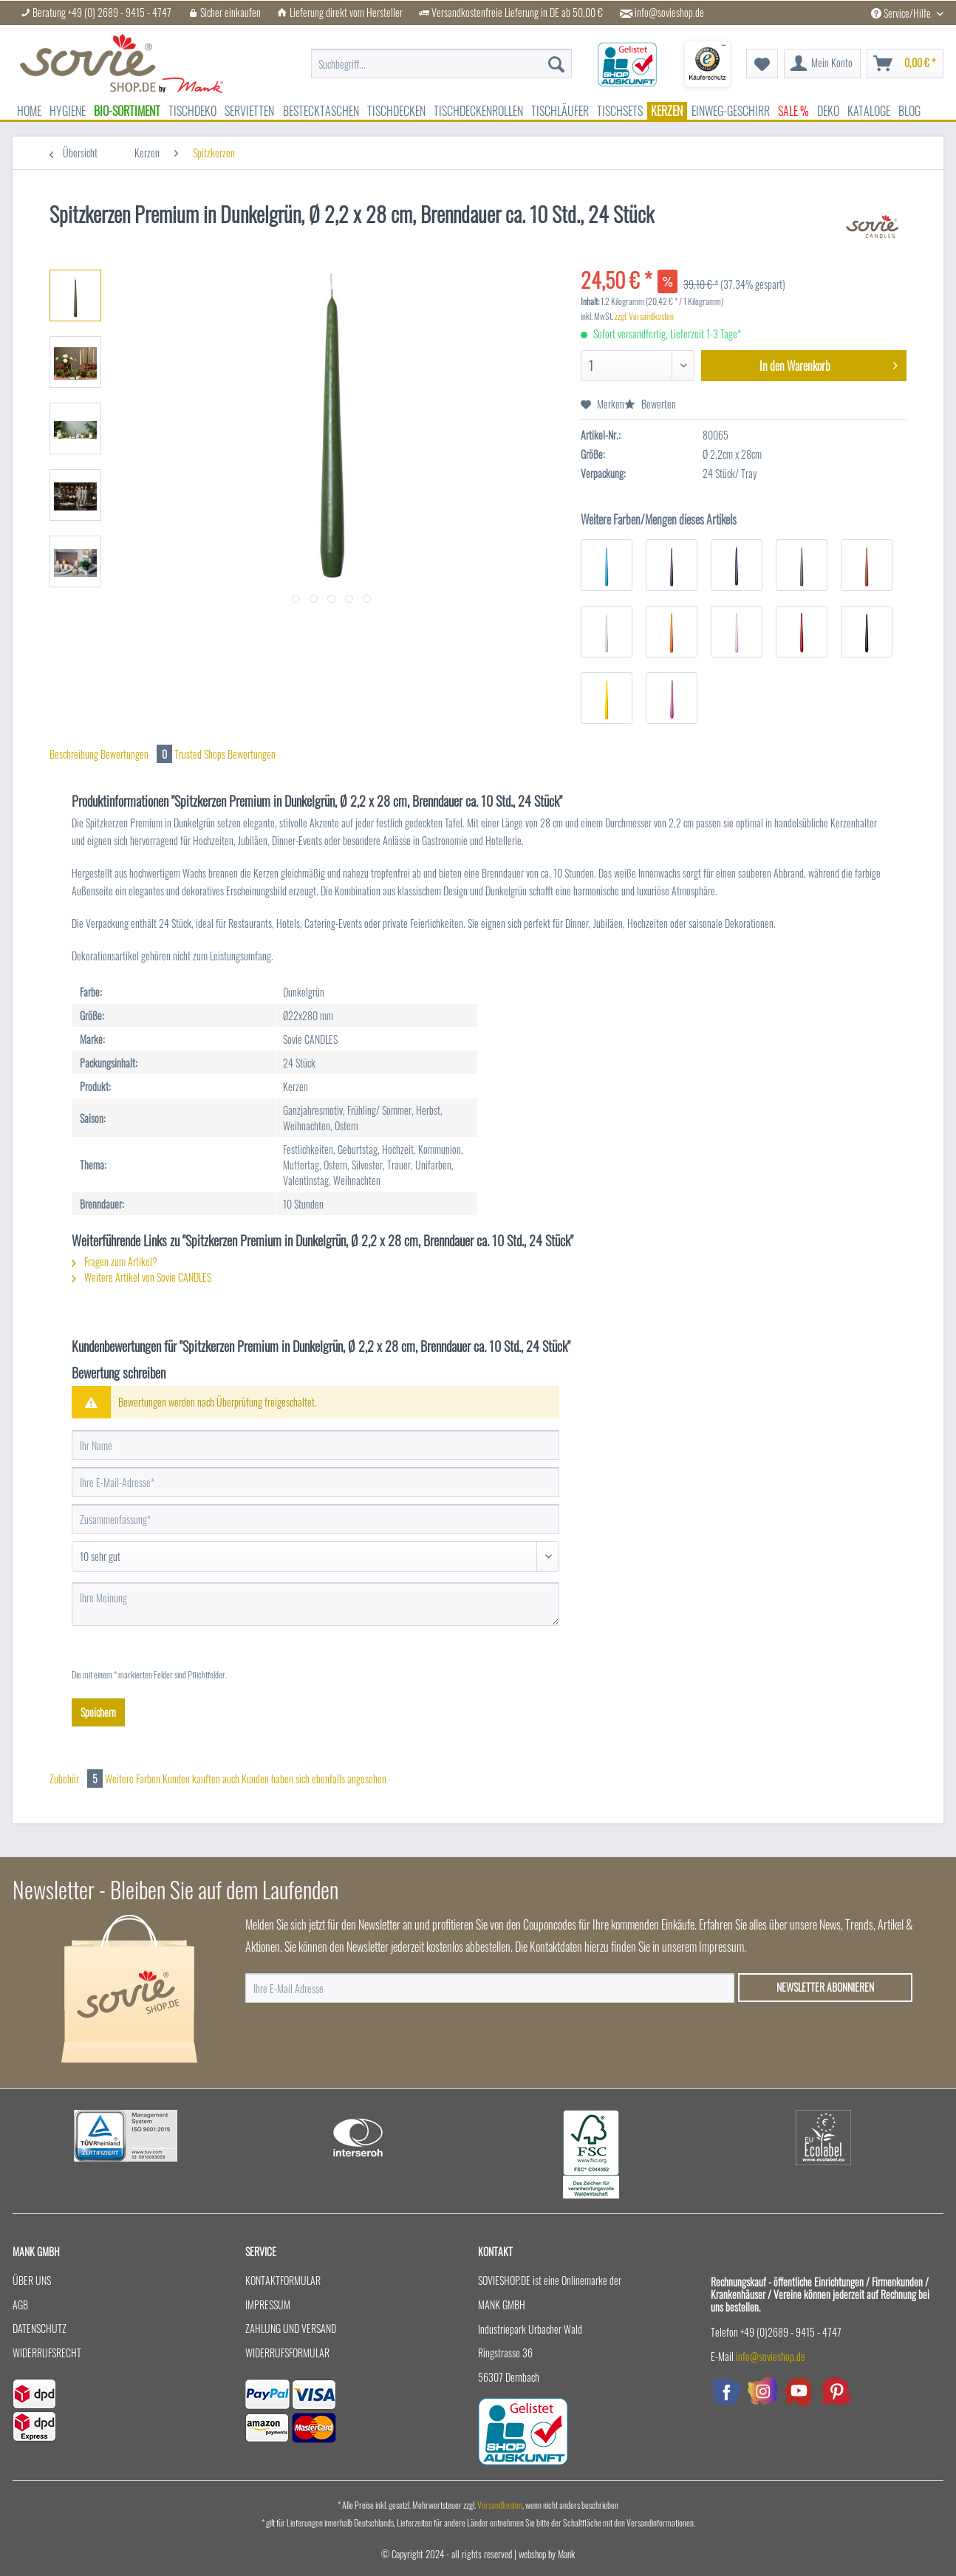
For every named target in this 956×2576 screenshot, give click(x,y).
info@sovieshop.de (669, 12)
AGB (20, 2304)
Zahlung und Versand (290, 2328)
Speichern (98, 1712)
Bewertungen (137, 754)
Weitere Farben (132, 1778)
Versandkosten (499, 2504)
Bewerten (650, 403)
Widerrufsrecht (47, 2352)
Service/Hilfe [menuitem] (902, 13)
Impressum (267, 2304)
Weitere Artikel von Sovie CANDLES (141, 1277)
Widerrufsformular (287, 2352)
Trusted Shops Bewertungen (225, 754)
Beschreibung (73, 754)
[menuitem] (441, 64)
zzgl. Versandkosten (644, 316)
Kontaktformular (283, 2280)
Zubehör (77, 1778)
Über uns (32, 2280)
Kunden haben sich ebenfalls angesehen (314, 1778)
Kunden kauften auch (201, 1778)
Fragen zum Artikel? (114, 1261)
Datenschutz (39, 2328)
